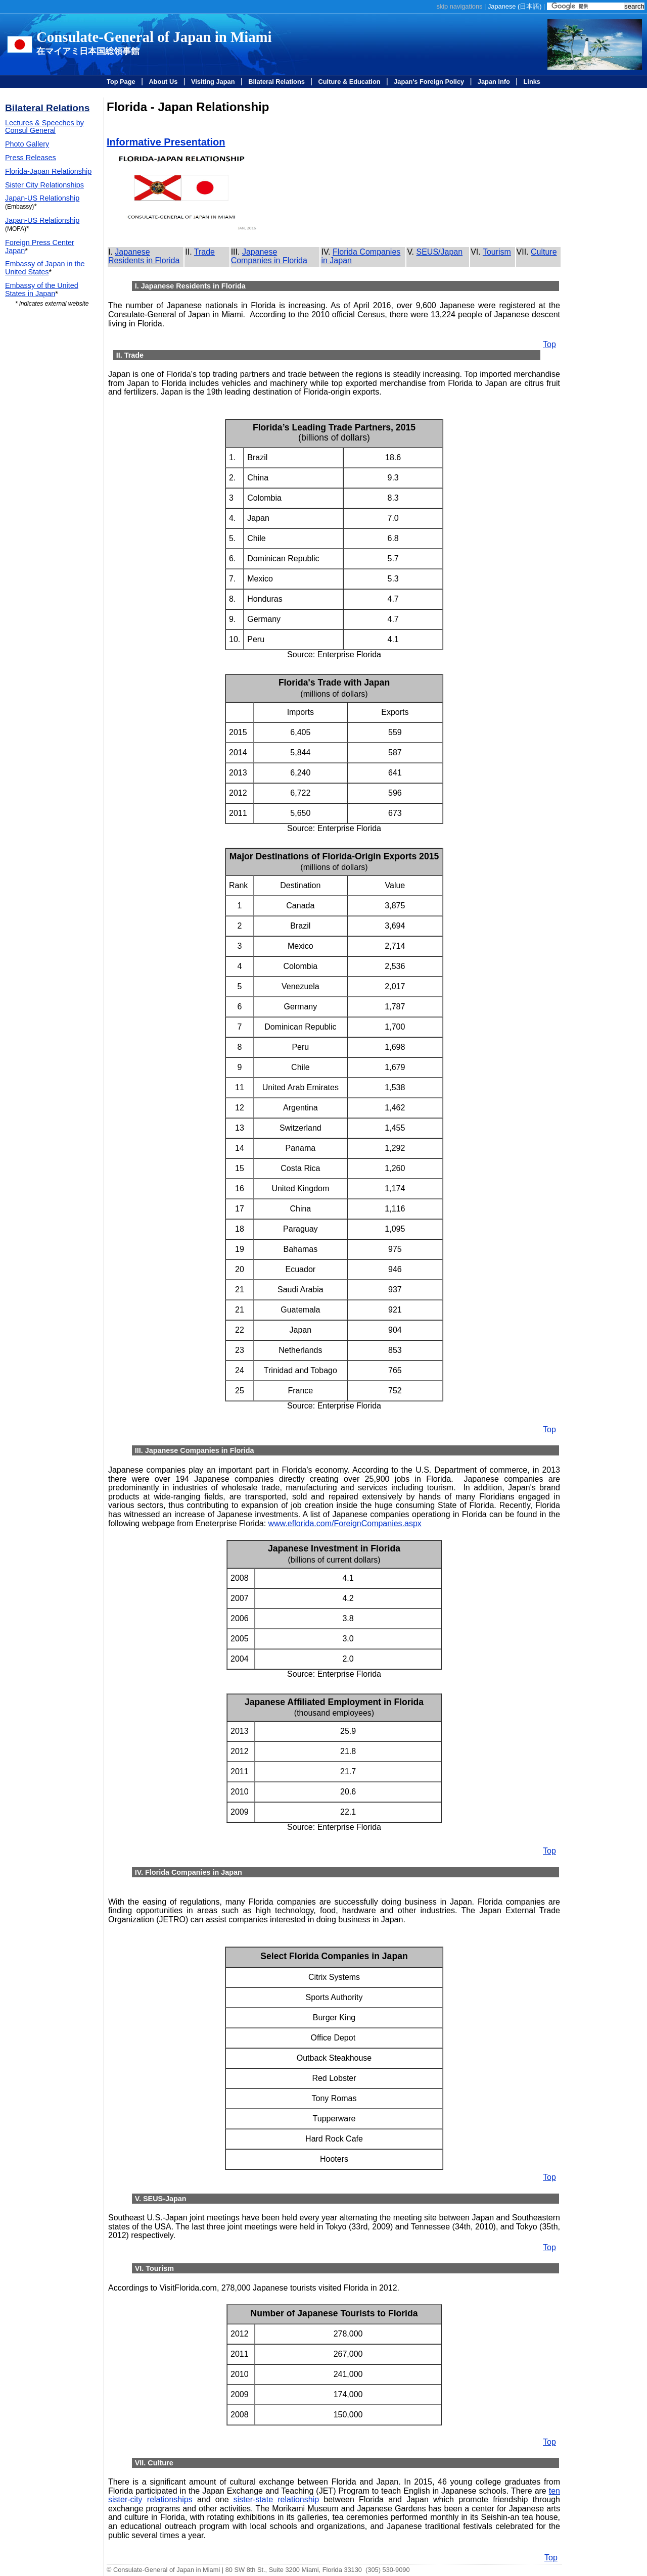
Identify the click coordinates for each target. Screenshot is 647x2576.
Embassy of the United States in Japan (41, 289)
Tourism (497, 252)
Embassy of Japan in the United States (45, 268)
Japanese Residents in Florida (143, 256)
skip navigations (459, 6)
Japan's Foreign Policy (429, 81)
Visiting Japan (213, 81)
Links (532, 81)
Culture (544, 252)
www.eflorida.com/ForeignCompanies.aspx (345, 1523)
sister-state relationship (276, 2499)
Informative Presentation (166, 142)
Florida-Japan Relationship (48, 171)
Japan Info (494, 81)
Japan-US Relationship (42, 198)
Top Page (121, 81)
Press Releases (30, 158)
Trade (204, 252)
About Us (163, 81)
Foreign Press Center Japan (39, 246)
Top (549, 344)
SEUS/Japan (440, 252)
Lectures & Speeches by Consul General (44, 127)
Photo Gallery (27, 144)
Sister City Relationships (44, 185)
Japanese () (515, 6)
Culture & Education (349, 81)
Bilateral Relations (276, 81)
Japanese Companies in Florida (269, 256)
